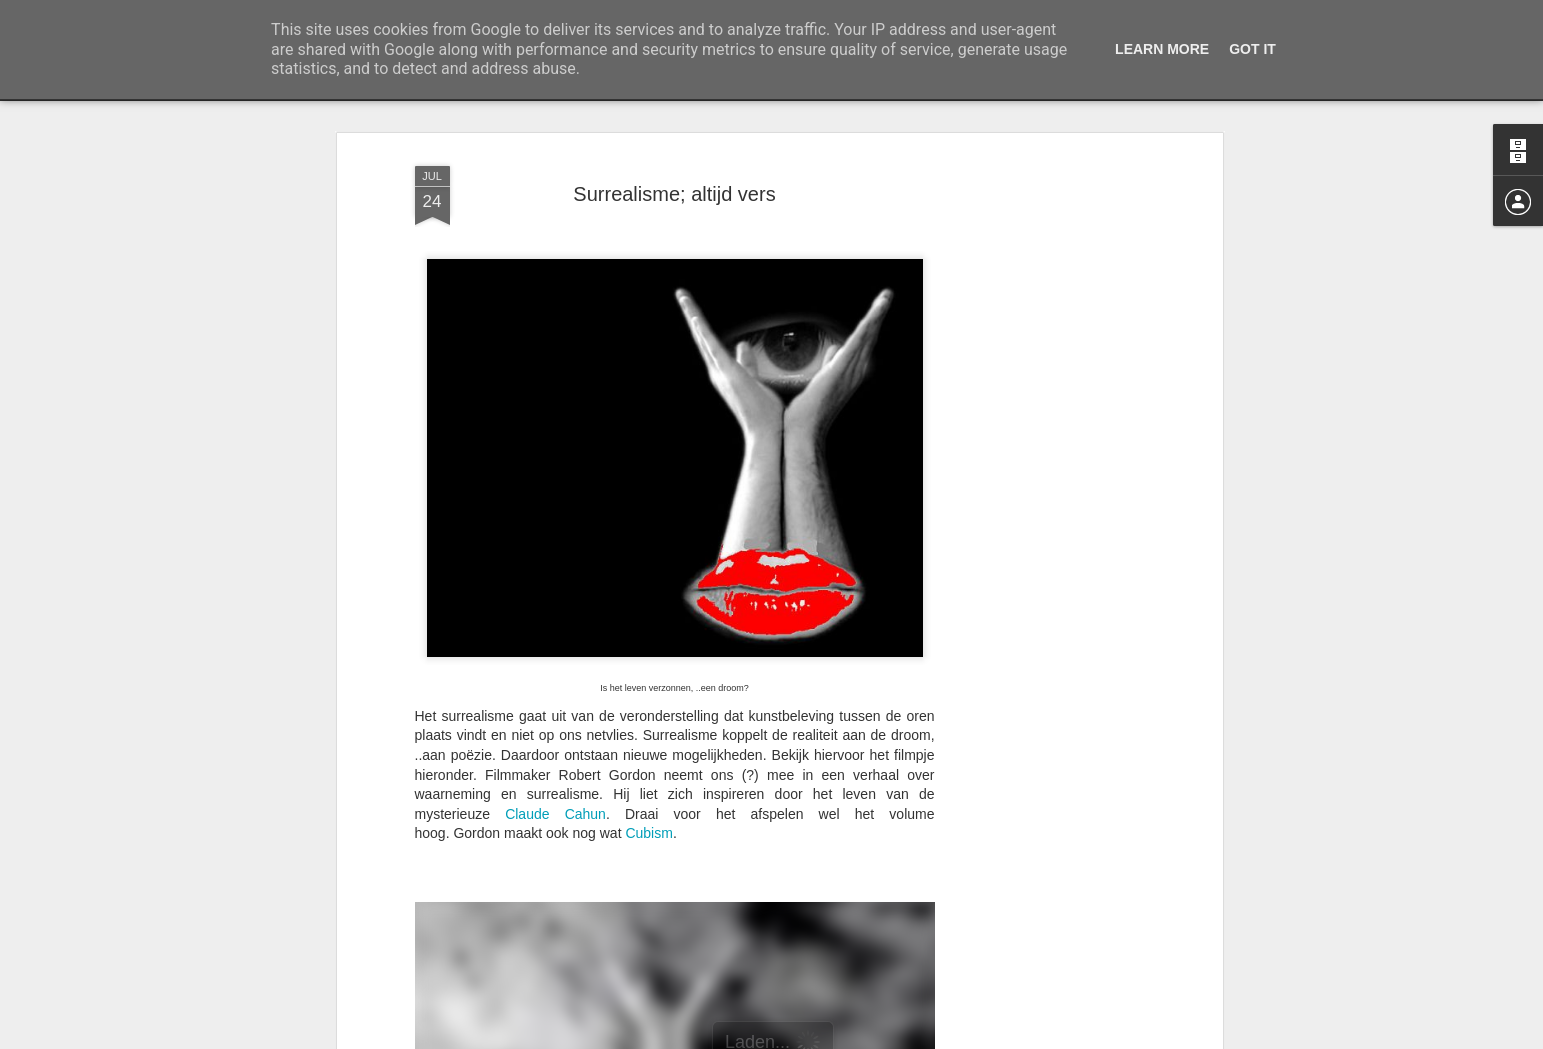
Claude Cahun (555, 814)
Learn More (1162, 49)
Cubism (648, 833)
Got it (1252, 49)
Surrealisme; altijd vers (674, 194)
